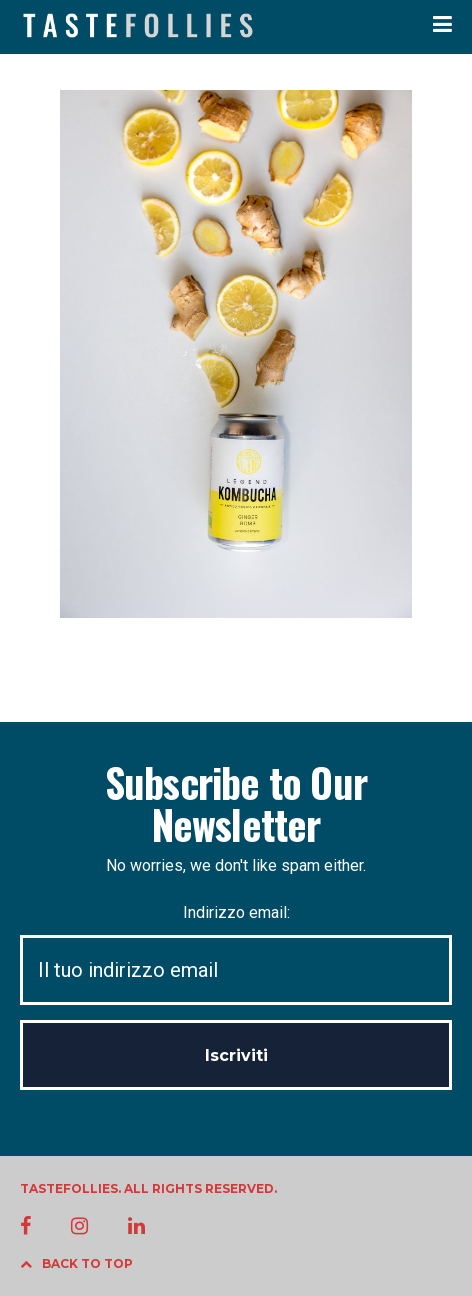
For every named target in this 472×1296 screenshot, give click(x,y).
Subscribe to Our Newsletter (236, 803)
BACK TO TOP (76, 1263)
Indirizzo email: (236, 954)
